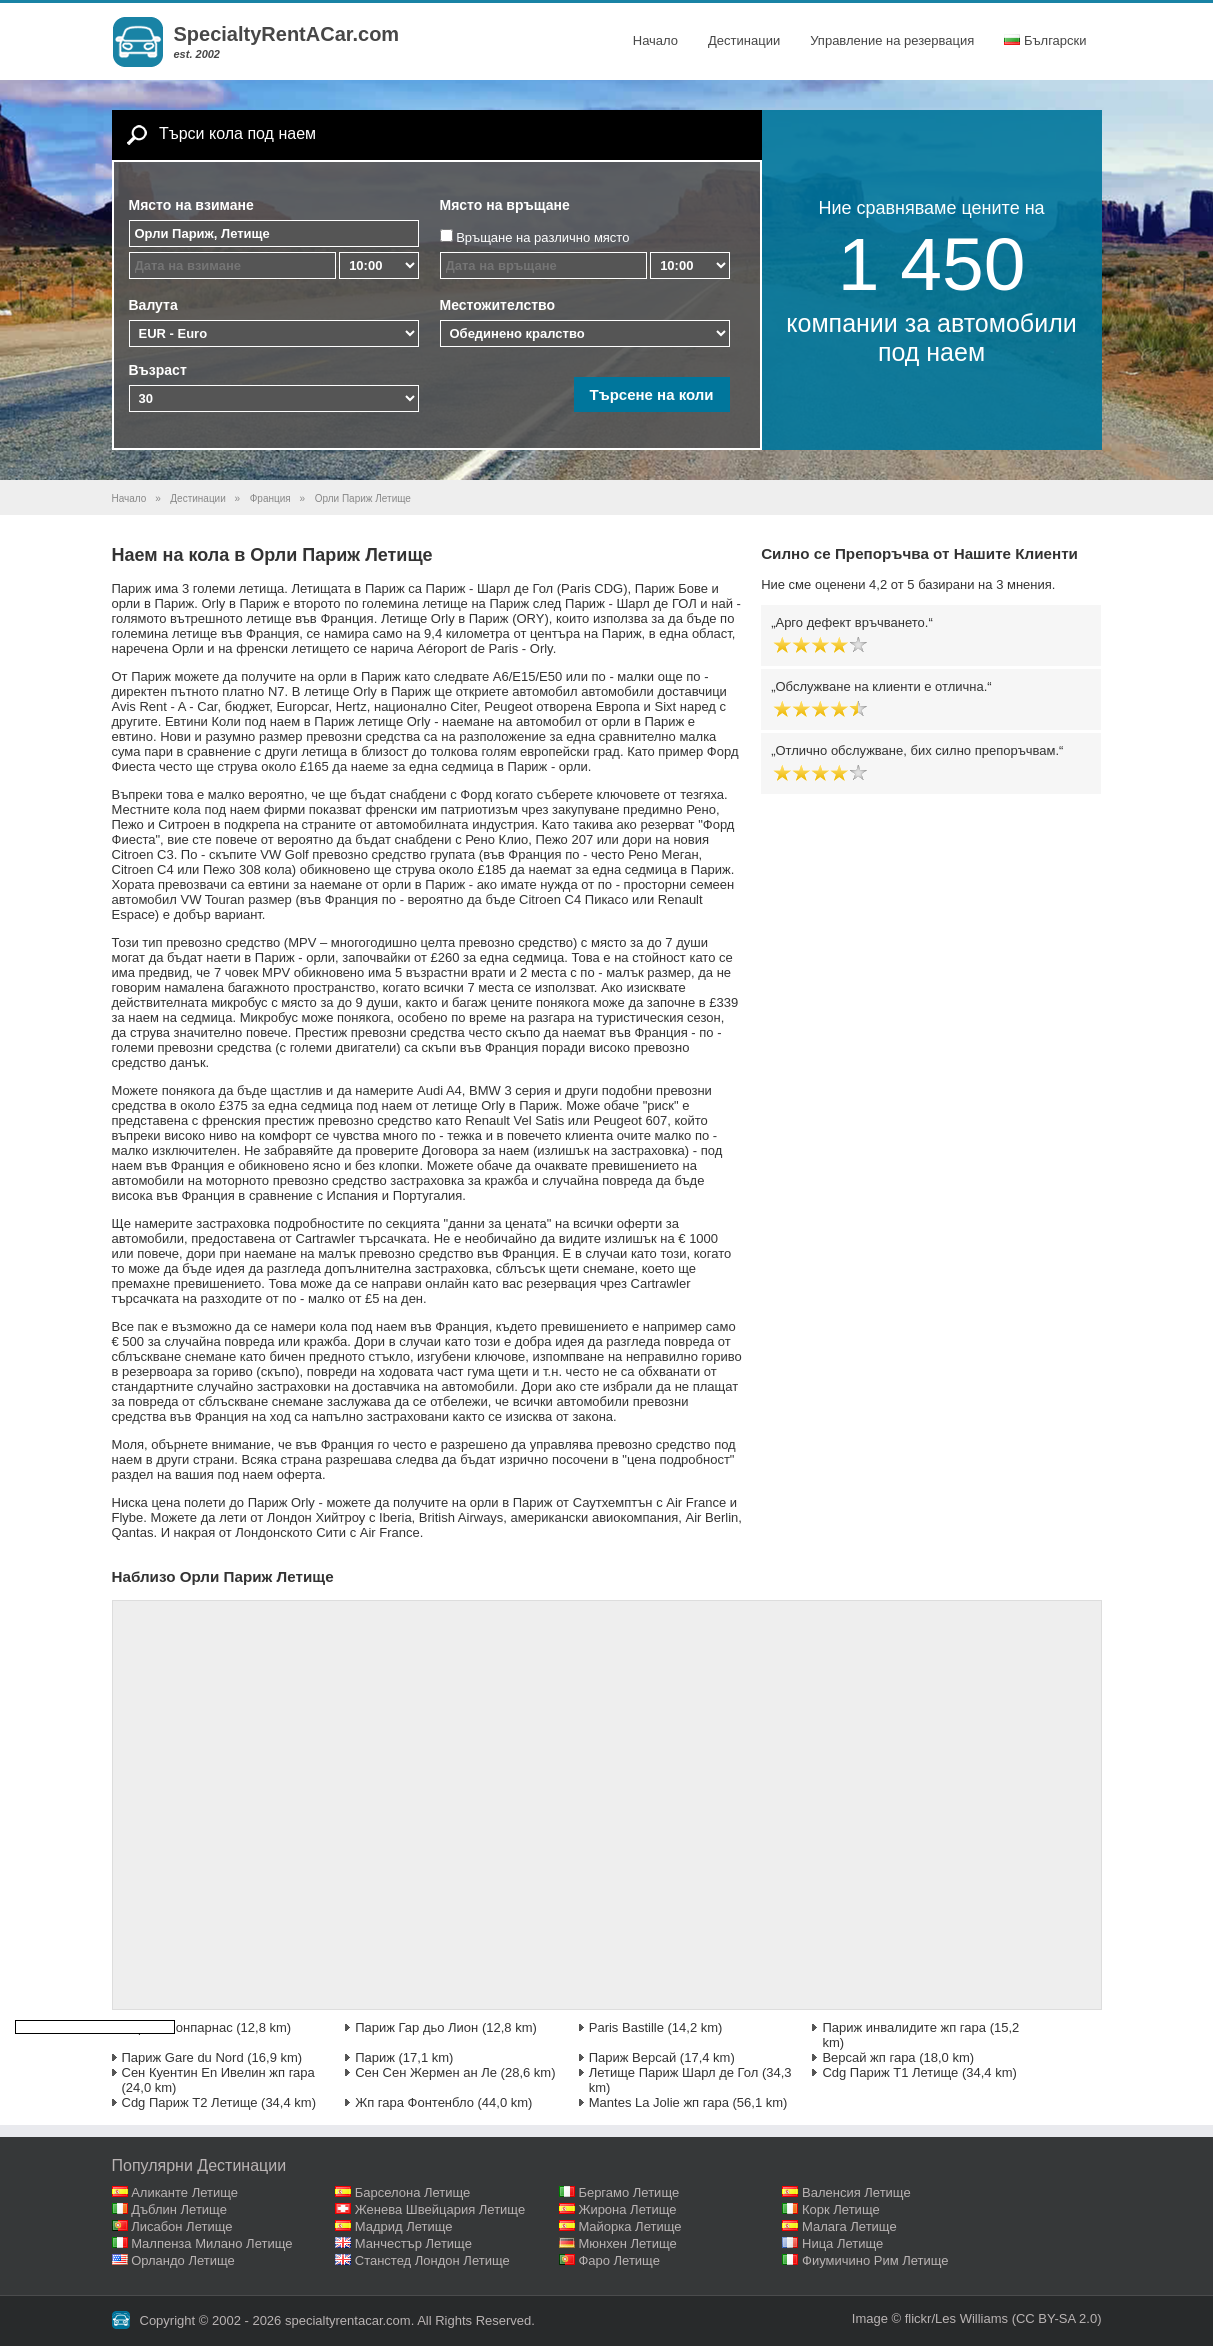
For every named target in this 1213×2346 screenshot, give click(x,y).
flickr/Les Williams (956, 2318)
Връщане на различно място (542, 237)
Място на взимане (191, 205)
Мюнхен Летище (627, 2243)
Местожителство (498, 305)
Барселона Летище (413, 2192)
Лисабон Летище (181, 2226)
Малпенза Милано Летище (211, 2243)
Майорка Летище (629, 2226)
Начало (655, 40)
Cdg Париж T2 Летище (190, 2102)
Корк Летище (841, 2209)
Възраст (158, 370)
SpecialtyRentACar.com (287, 34)
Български (1045, 40)
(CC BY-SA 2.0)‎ (1057, 2318)
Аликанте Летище (184, 2192)
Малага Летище (849, 2226)
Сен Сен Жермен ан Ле (426, 2072)
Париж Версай (633, 2057)
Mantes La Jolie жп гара (659, 2102)
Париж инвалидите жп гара (904, 2027)
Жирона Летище (627, 2209)
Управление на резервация (892, 40)
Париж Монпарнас (177, 2027)
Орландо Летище (183, 2260)
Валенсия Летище (856, 2192)
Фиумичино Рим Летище (875, 2260)
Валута (153, 305)
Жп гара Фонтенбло (414, 2102)
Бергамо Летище (628, 2192)
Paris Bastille (626, 2027)
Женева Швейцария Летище (440, 2209)
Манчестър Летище (413, 2243)
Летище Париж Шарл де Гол (674, 2072)
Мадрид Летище (404, 2226)
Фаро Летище (619, 2260)
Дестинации (744, 40)
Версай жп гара (868, 2057)
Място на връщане (505, 205)
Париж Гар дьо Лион (416, 2027)
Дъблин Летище (179, 2209)
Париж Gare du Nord (183, 2057)
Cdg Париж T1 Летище (890, 2072)
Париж (375, 2057)
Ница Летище (842, 2243)
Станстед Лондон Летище (432, 2260)
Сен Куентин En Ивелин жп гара (218, 2072)
